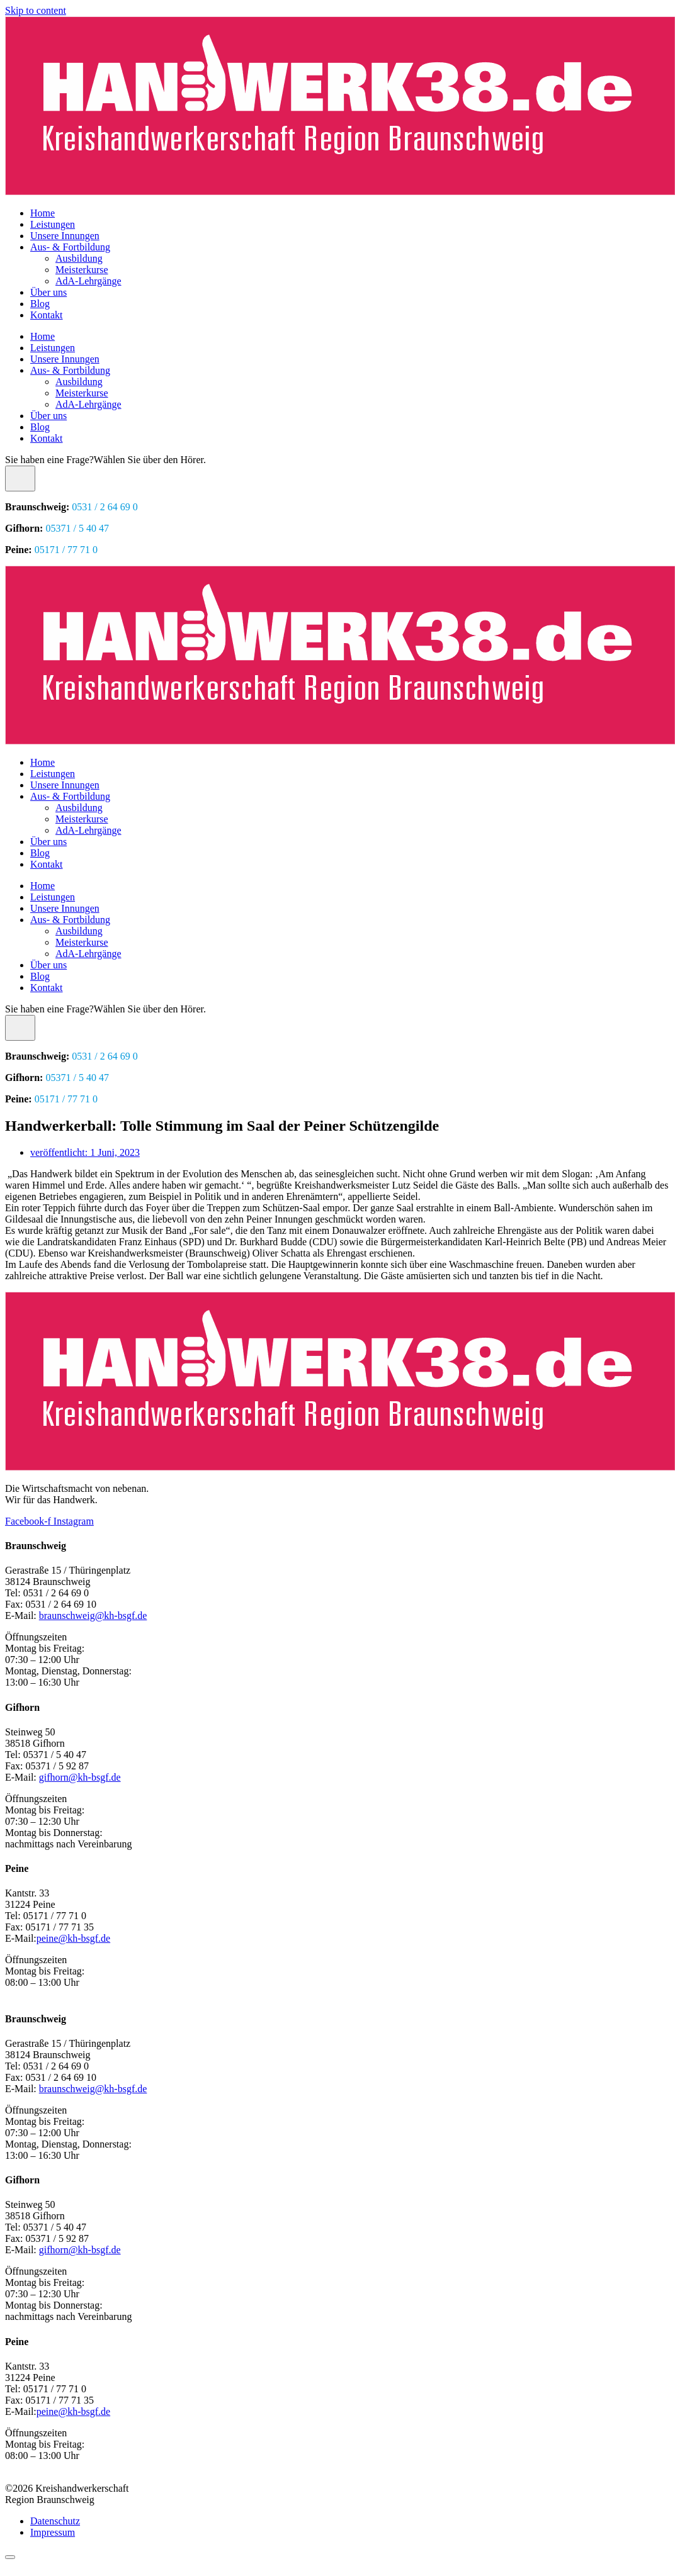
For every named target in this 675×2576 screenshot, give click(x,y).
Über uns (48, 292)
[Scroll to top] (10, 2557)
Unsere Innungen (64, 235)
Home (42, 213)
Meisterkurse (81, 269)
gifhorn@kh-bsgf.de (80, 1777)
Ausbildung (79, 258)
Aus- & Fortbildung (70, 247)
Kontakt (46, 315)
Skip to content (35, 10)
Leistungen (52, 224)
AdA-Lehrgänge (88, 281)
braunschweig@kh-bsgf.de (93, 1615)
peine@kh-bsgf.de (73, 1938)
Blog (40, 303)
